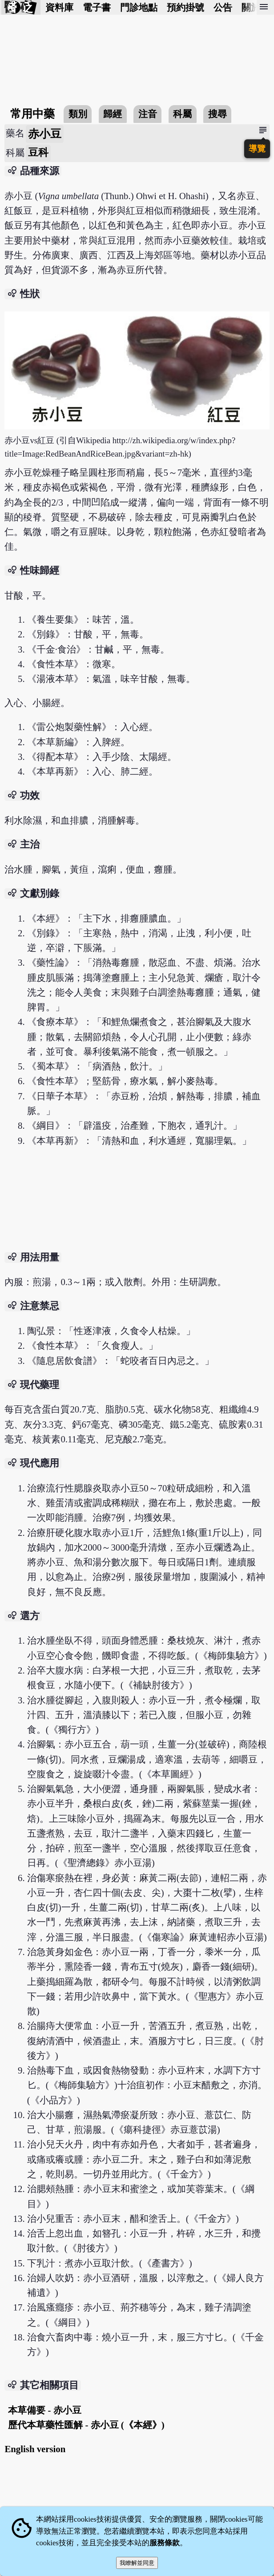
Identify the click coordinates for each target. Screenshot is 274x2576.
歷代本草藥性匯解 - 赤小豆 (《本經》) (86, 2425)
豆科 (38, 152)
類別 (77, 114)
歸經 (112, 114)
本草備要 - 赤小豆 (44, 2410)
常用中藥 (32, 114)
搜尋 (217, 114)
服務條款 (164, 2543)
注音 (147, 114)
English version (34, 2449)
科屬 (182, 114)
